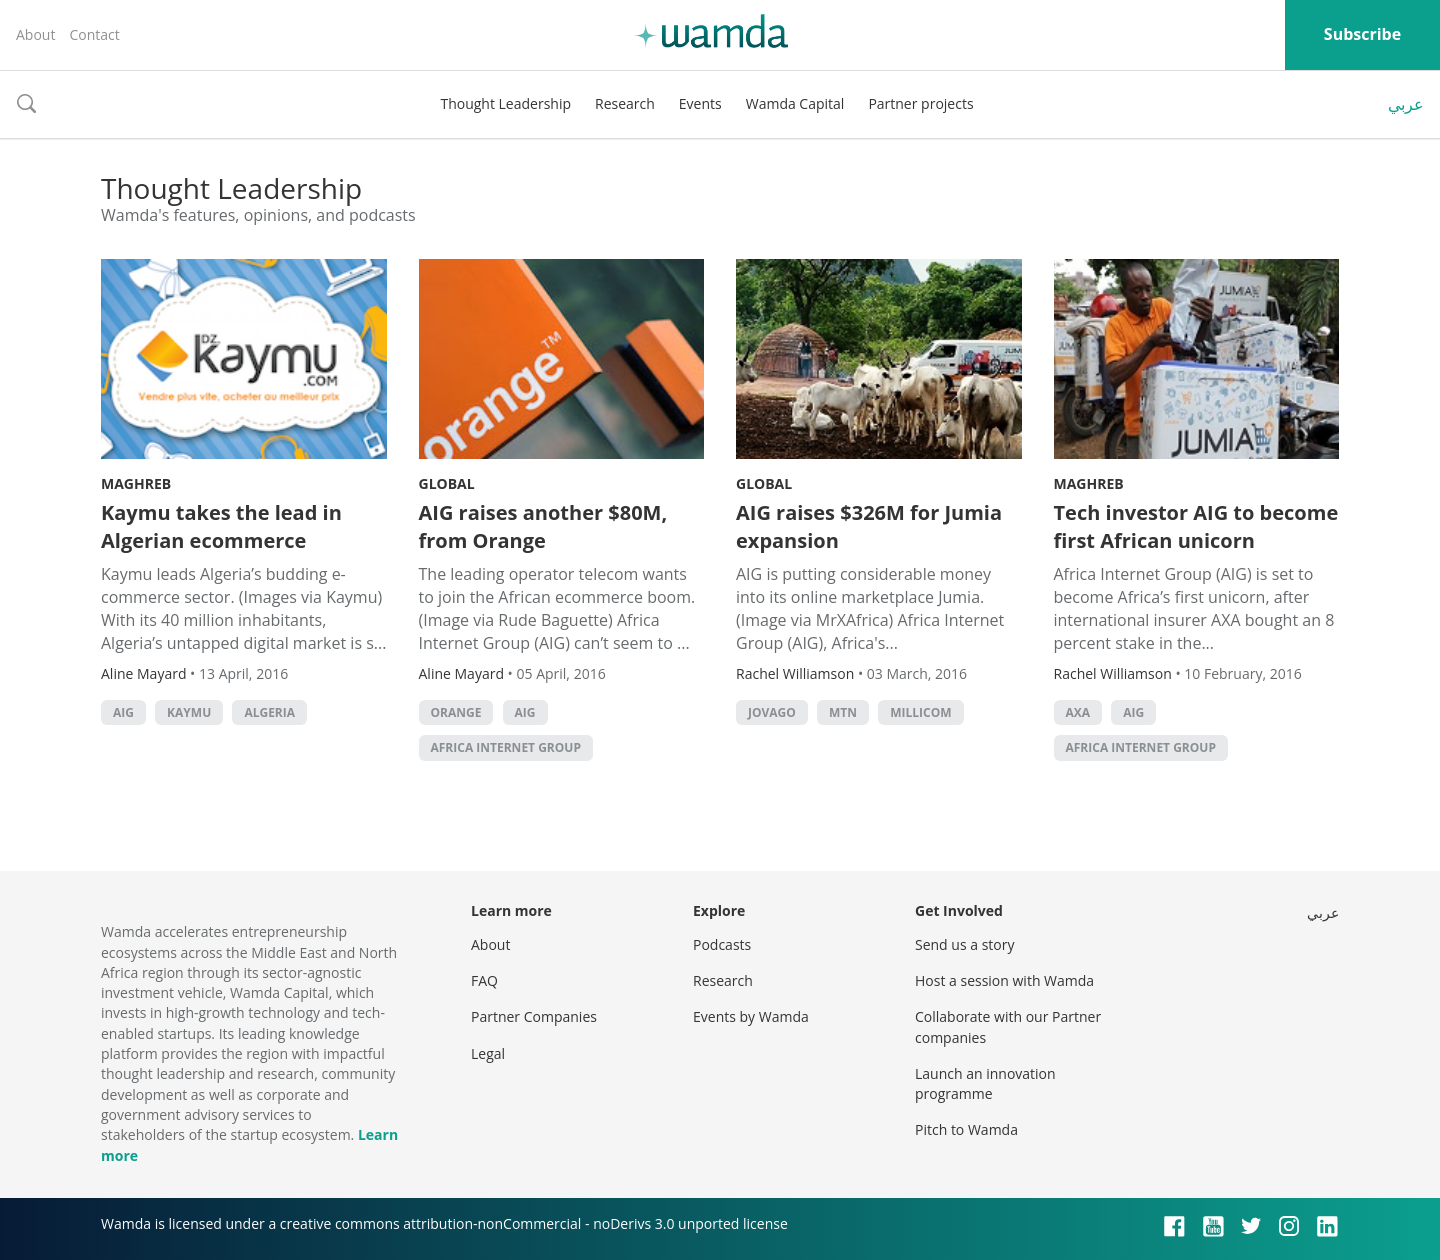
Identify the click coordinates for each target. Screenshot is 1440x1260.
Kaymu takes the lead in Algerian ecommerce (221, 526)
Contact (94, 34)
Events (700, 103)
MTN (843, 712)
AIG (123, 712)
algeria (269, 712)
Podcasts (722, 944)
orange (456, 712)
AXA (1078, 712)
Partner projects (920, 103)
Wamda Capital (795, 103)
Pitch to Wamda (966, 1129)
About (35, 34)
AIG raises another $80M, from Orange (543, 526)
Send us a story (964, 944)
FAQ (484, 980)
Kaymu (189, 712)
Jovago (772, 712)
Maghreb (136, 483)
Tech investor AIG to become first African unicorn (1196, 526)
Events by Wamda (751, 1016)
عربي (1406, 104)
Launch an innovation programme (985, 1083)
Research (625, 103)
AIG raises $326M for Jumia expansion (869, 526)
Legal (488, 1053)
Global (447, 483)
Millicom (920, 712)
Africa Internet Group (506, 747)
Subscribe (1362, 34)
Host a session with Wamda (1004, 980)
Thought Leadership (505, 103)
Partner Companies (534, 1016)
